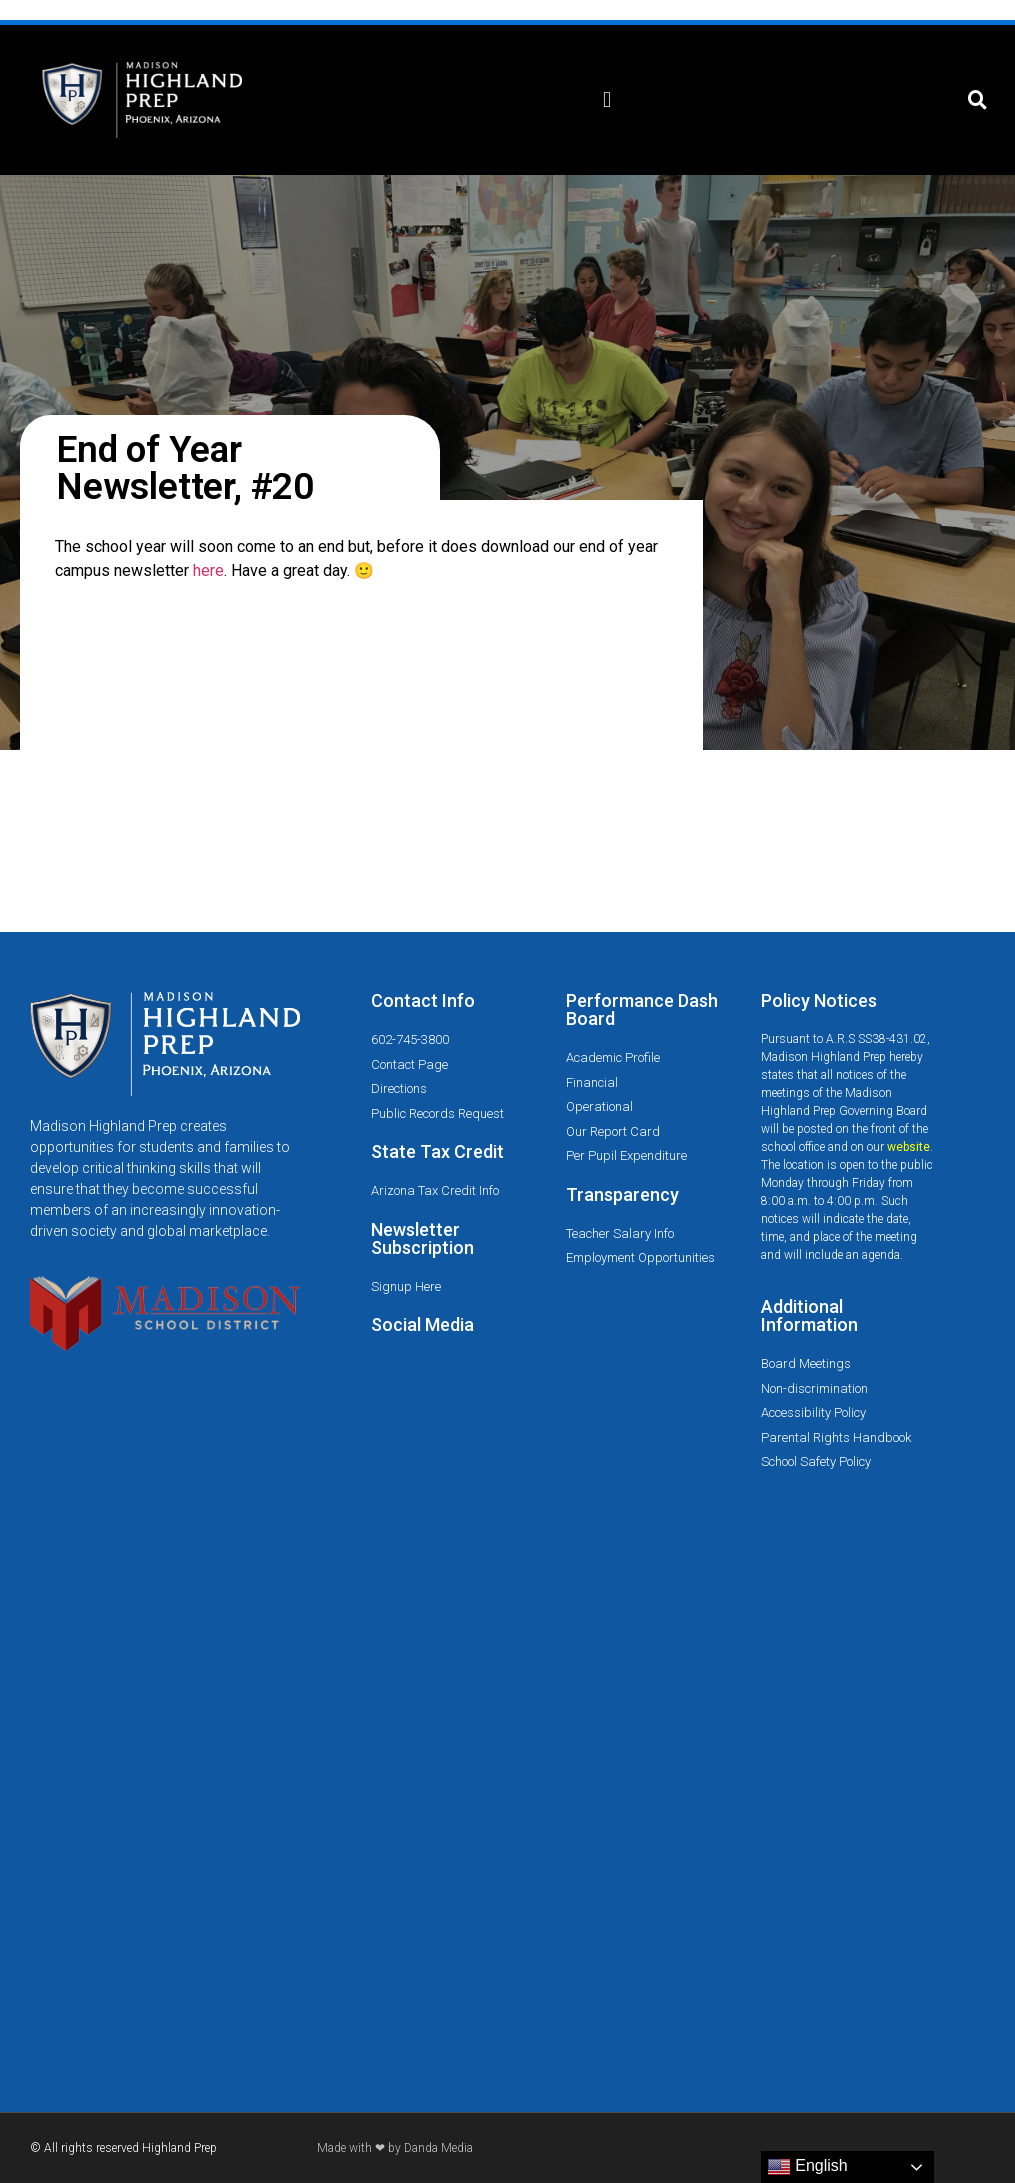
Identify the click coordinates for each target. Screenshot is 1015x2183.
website (908, 1147)
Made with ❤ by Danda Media (395, 2148)
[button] (607, 100)
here (208, 570)
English (807, 2167)
